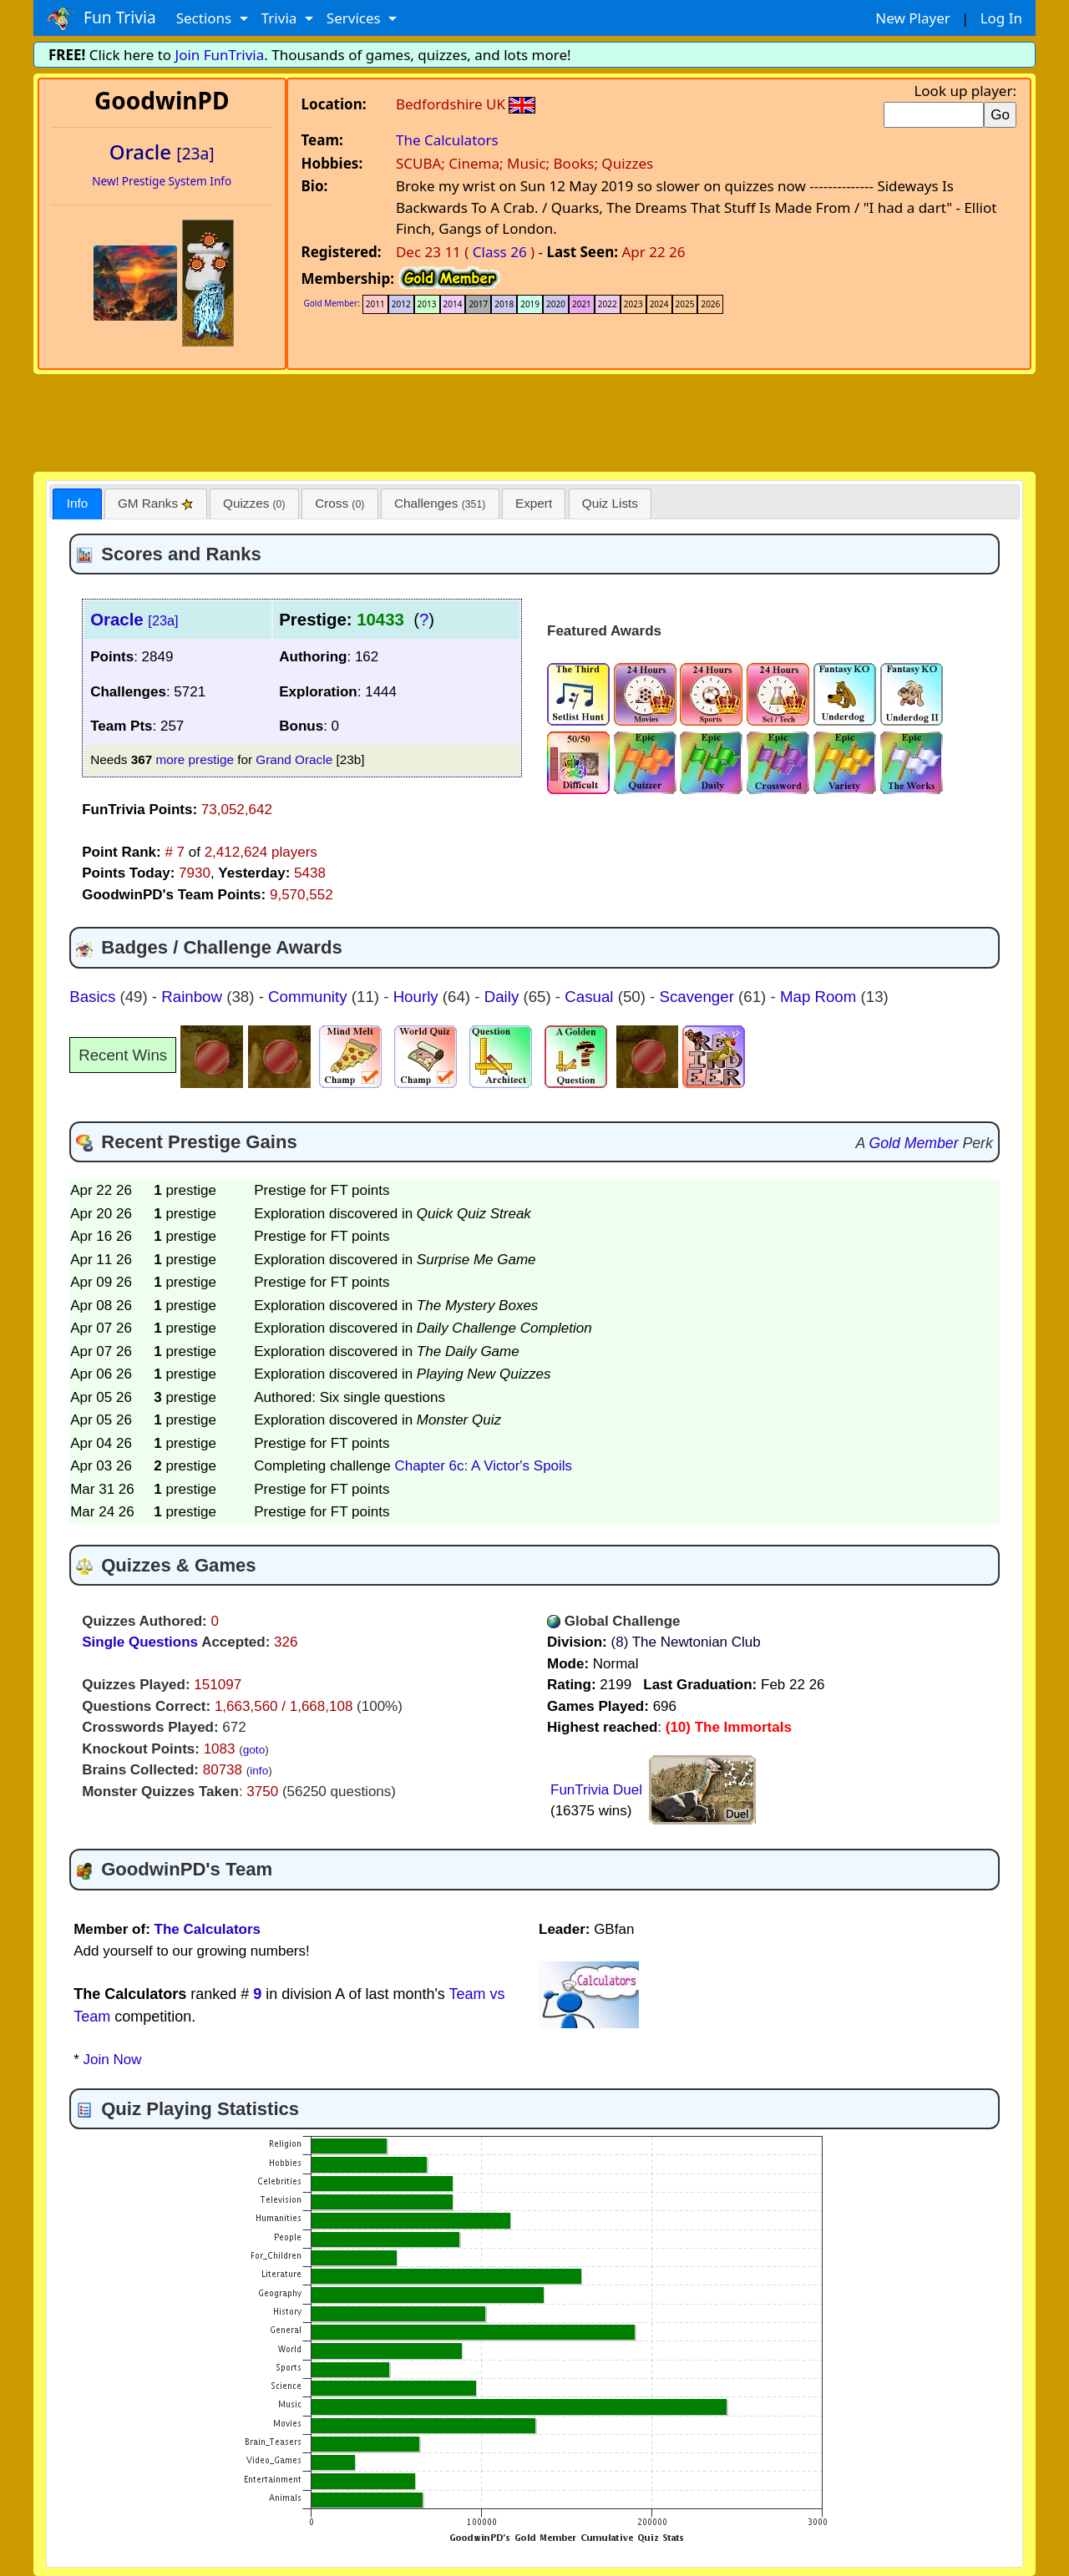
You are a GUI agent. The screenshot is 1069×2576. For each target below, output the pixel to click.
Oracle (134, 619)
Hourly (418, 996)
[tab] (77, 503)
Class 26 (500, 251)
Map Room (820, 996)
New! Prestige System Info (161, 181)
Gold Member (331, 303)
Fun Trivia (101, 18)
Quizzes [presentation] (254, 503)
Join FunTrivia (220, 54)
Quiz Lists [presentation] (610, 503)
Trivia (281, 18)
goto (254, 1749)
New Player (912, 18)
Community (310, 996)
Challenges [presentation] (439, 503)
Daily (504, 996)
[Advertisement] (534, 420)
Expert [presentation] (533, 503)
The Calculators (447, 139)
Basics (94, 996)
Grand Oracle (294, 759)
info (259, 1770)
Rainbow (193, 996)
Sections (206, 18)
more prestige (194, 759)
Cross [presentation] (339, 503)
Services (355, 18)
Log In (1001, 18)
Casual (591, 996)
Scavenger (699, 996)
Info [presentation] (78, 503)
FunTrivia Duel (596, 1790)
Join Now (113, 2059)
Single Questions (140, 1642)
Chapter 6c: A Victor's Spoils (483, 1466)
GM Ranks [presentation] (156, 503)
